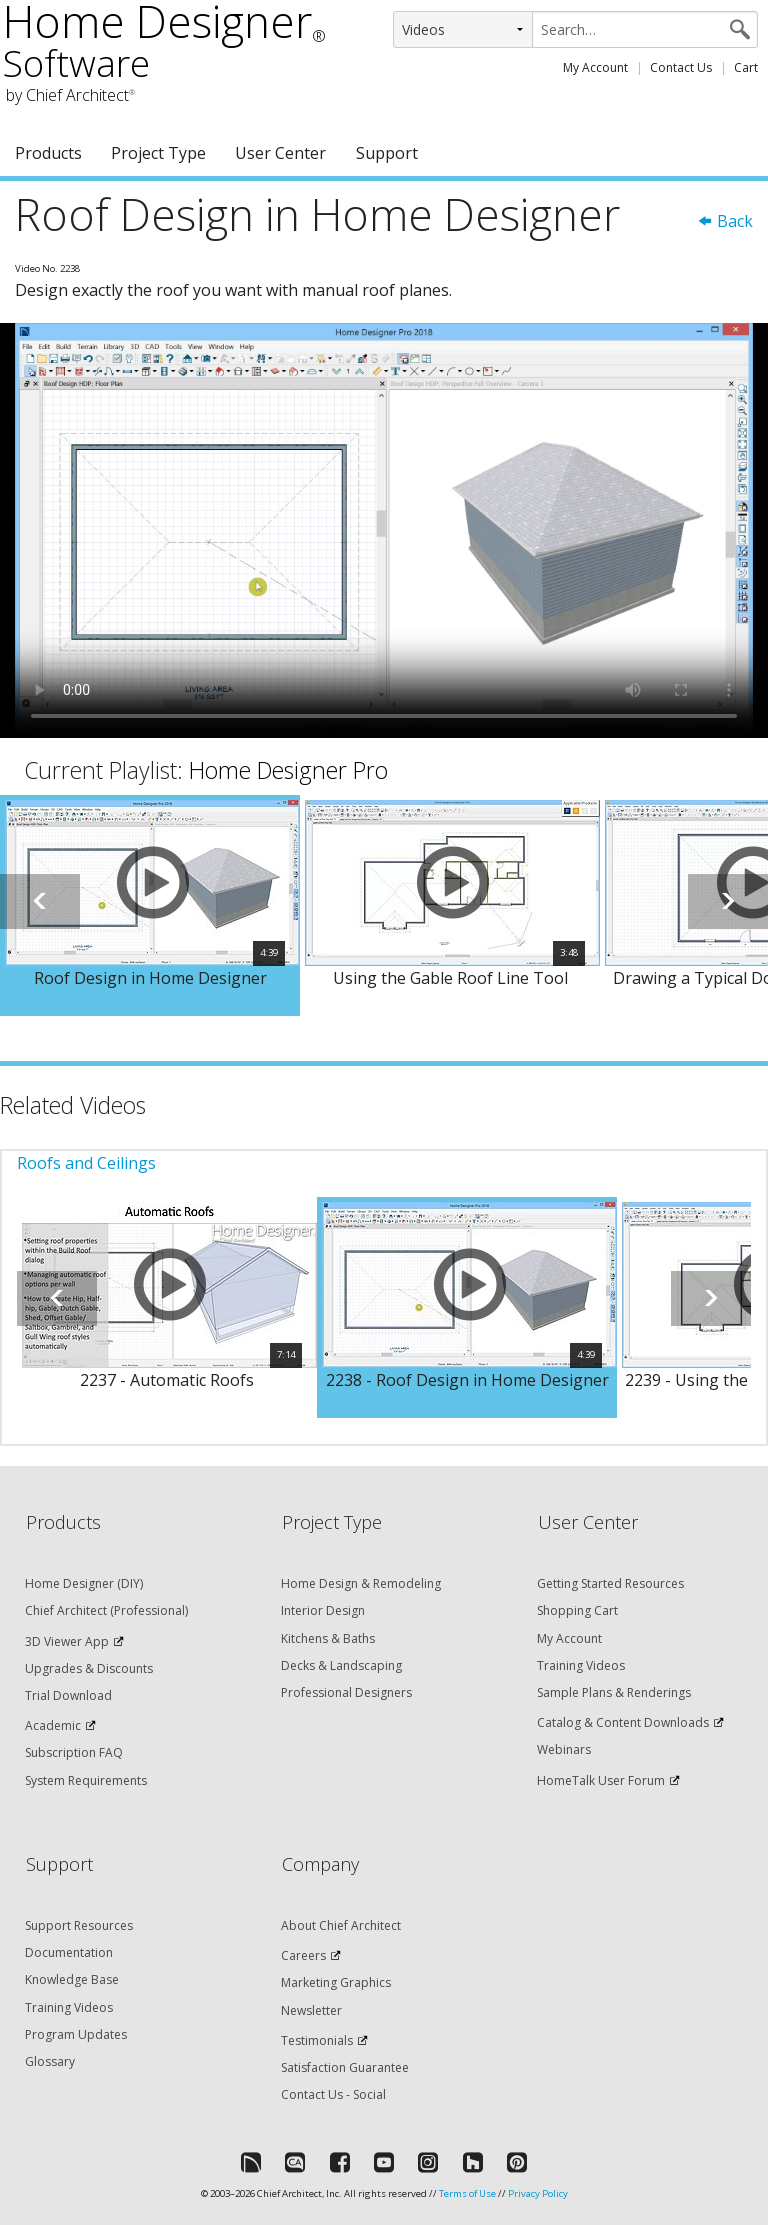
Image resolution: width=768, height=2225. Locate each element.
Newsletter (311, 2010)
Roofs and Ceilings (86, 1163)
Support (387, 153)
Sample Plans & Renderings (614, 1692)
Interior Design (323, 1610)
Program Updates (76, 2034)
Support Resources (79, 1925)
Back (725, 221)
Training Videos (581, 1665)
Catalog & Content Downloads (623, 1722)
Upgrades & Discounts (89, 1668)
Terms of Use (467, 2193)
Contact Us (681, 67)
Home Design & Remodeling (361, 1583)
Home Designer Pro (288, 770)
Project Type (158, 153)
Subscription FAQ (74, 1752)
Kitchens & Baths (328, 1638)
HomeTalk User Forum (601, 1780)
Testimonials (317, 2040)
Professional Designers (346, 1692)
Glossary (50, 2061)
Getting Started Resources (610, 1583)
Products (48, 153)
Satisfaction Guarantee (345, 2067)
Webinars (564, 1749)
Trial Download (68, 1695)
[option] (150, 906)
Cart (746, 67)
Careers (303, 1955)
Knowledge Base (72, 1979)
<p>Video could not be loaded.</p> (384, 530)
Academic (53, 1725)
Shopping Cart (577, 1610)
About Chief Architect (341, 1925)
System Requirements (86, 1780)
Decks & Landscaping (341, 1665)
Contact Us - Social (333, 2094)
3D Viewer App (67, 1641)
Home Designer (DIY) (84, 1583)
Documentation (69, 1952)
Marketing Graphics (336, 1982)
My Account (595, 67)
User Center (280, 153)
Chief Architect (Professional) (106, 1610)
